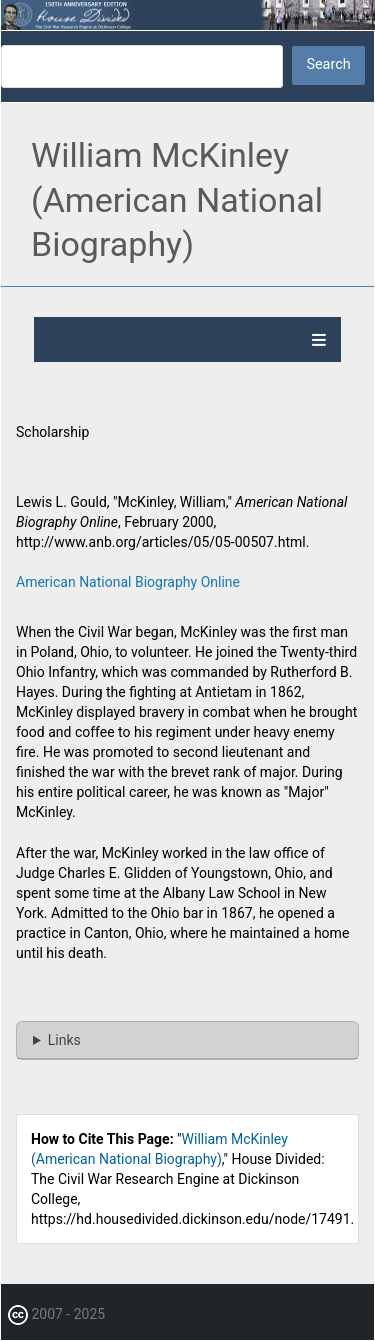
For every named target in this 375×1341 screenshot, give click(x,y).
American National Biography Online (128, 582)
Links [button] (64, 1040)
